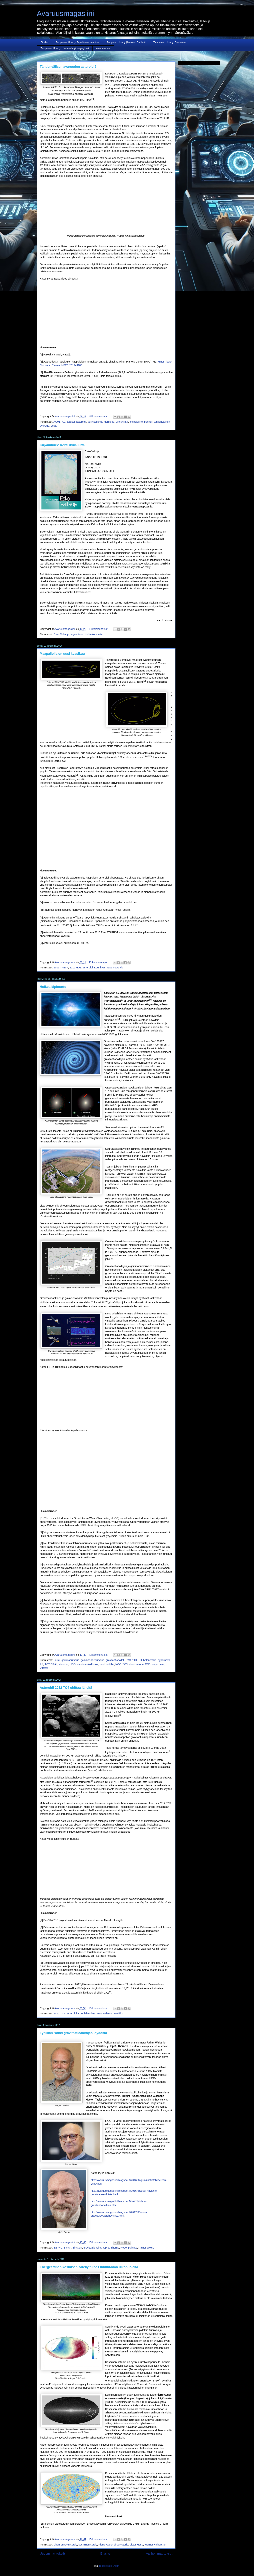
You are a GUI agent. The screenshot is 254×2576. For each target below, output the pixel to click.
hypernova (164, 1660)
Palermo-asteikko (113, 2013)
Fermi (57, 1660)
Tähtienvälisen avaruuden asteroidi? (68, 66)
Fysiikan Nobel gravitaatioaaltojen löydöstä (73, 2033)
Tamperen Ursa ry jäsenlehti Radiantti (126, 42)
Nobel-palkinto (129, 2247)
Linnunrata (122, 421)
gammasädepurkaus (92, 1660)
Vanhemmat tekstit (159, 2553)
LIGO (73, 1664)
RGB (148, 1664)
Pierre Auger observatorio (113, 2544)
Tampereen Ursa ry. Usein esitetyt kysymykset (65, 48)
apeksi (71, 421)
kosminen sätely (88, 2544)
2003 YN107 (61, 967)
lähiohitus (89, 2013)
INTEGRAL (51, 1664)
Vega (54, 425)
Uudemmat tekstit (52, 2553)
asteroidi (81, 421)
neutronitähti (107, 1664)
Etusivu (44, 42)
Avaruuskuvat (103, 48)
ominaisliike (136, 421)
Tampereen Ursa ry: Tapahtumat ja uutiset (77, 42)
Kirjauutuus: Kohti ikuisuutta (62, 445)
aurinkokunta (95, 421)
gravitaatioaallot (115, 1660)
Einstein (77, 2247)
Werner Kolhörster (155, 2544)
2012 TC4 (59, 2013)
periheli (148, 421)
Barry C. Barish (62, 2247)
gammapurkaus (70, 1660)
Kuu (96, 967)
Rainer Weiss (146, 2247)
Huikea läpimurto (53, 987)
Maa (99, 2013)
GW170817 (132, 1660)
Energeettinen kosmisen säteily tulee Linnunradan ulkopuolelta (89, 2267)
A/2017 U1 (59, 421)
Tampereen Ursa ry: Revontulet (169, 42)
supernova (158, 1664)
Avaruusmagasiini (65, 13)
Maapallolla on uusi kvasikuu (62, 653)
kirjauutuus (77, 634)
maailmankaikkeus (87, 1664)
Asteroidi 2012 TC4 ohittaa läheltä (66, 1687)
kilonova (63, 1664)
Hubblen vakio (148, 1660)
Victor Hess (136, 2544)
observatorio (136, 1664)
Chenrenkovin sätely (65, 2544)
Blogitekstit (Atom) (109, 2565)
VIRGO (44, 1668)
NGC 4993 (121, 1664)
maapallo (118, 967)
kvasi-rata (106, 967)
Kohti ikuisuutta (94, 634)
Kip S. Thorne (111, 2247)
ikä (41, 1664)
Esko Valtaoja (61, 634)
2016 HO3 (75, 967)
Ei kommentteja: (98, 416)
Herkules (109, 421)
